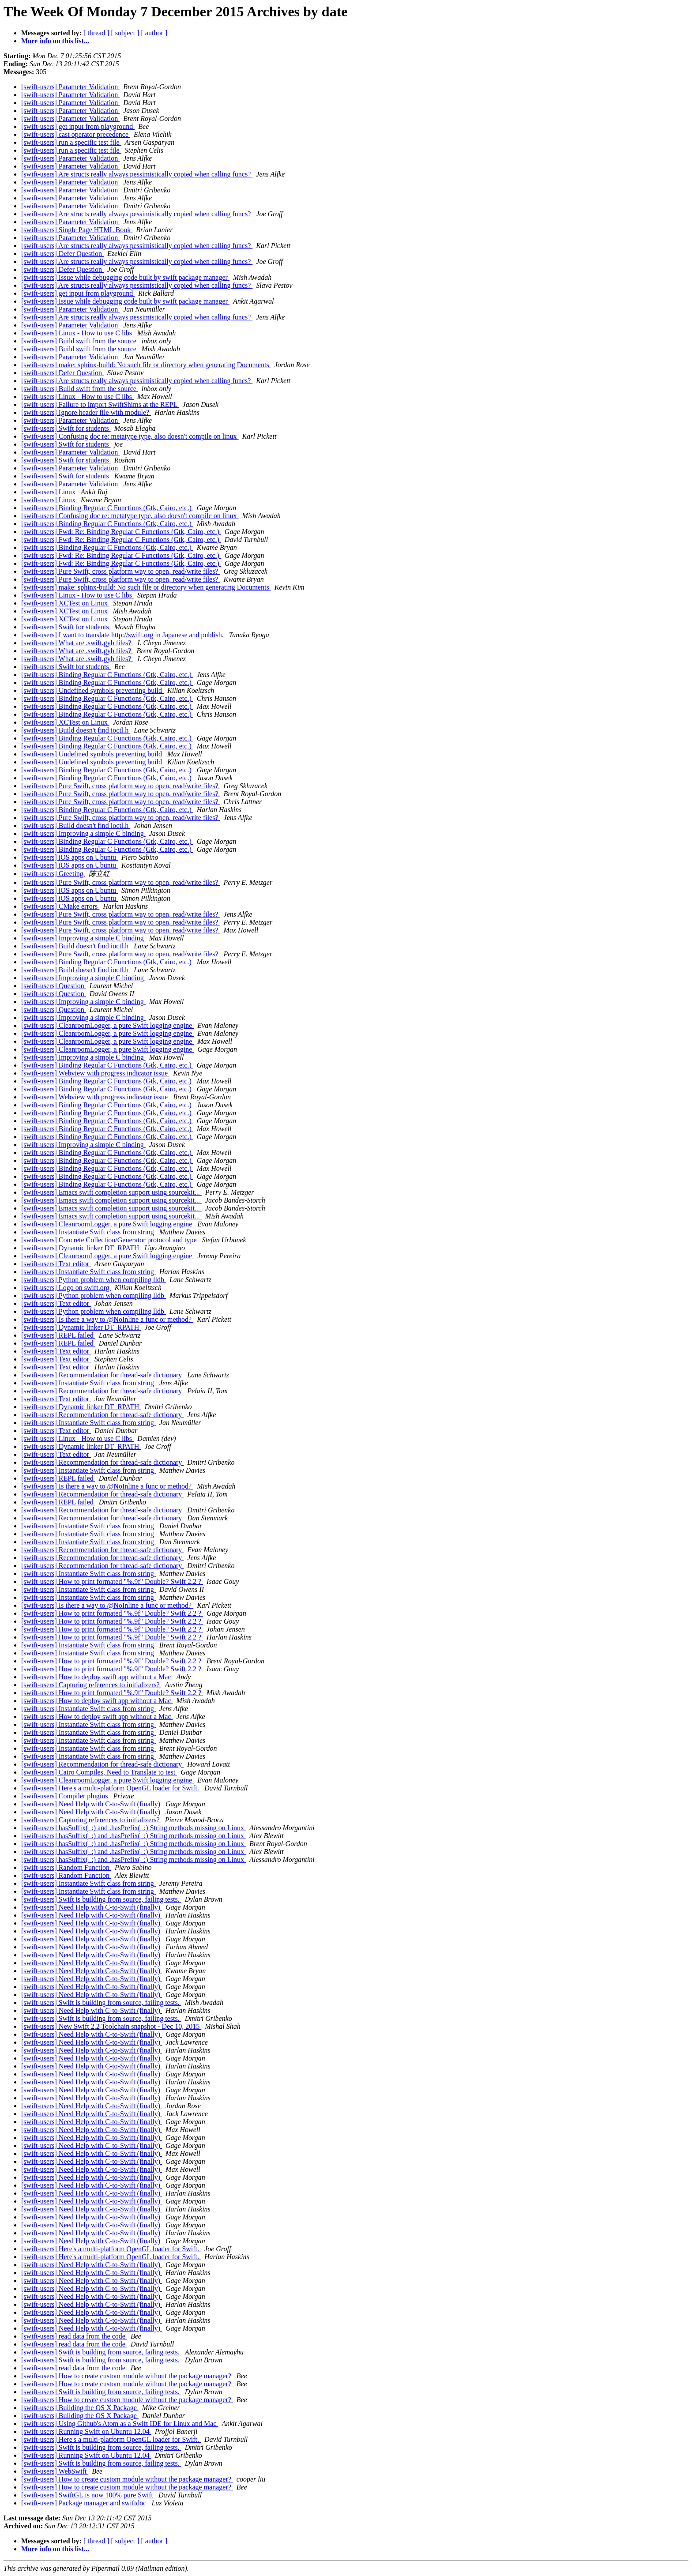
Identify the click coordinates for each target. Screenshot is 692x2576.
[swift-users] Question (53, 985)
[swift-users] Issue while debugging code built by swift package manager (125, 277)
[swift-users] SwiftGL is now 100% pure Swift (88, 2495)
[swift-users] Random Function (66, 1867)
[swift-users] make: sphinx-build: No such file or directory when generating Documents (146, 365)
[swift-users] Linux (49, 492)
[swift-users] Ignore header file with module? (86, 412)
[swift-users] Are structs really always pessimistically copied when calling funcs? (136, 174)
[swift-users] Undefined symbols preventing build (92, 690)
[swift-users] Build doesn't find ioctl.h (75, 730)
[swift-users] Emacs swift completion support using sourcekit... (111, 1192)
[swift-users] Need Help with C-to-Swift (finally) (91, 1804)
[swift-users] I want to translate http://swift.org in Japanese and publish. (123, 635)
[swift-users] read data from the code (74, 2336)
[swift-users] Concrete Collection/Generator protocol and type (110, 1240)
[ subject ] (125, 33)
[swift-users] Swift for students (66, 428)
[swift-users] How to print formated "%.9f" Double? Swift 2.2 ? (112, 1581)
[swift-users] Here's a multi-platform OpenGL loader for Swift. (111, 1788)
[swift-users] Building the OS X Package (80, 2407)
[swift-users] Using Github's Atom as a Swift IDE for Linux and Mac (119, 2423)
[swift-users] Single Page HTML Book (76, 229)
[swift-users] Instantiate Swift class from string (88, 1232)
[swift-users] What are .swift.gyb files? (77, 643)
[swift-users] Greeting (53, 873)
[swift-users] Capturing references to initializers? (91, 1685)
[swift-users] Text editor (56, 1263)
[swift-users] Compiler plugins (65, 1796)
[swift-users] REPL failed (58, 1335)
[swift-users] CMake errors (60, 906)
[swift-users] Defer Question (62, 253)
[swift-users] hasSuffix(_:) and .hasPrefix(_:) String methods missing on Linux (133, 1827)
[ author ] (154, 33)
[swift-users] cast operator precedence (75, 134)
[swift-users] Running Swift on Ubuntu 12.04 (86, 2431)
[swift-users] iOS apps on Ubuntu (69, 857)
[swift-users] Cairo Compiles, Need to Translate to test (99, 1772)
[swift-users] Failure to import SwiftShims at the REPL (100, 404)
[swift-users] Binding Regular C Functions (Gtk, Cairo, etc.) (107, 507)
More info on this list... (55, 41)
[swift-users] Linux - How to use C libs (77, 333)
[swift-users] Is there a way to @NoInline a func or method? (107, 1319)
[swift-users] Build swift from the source (79, 341)
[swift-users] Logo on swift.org (66, 1287)
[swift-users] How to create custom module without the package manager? (127, 2376)
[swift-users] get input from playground (78, 126)
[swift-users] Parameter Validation (70, 86)
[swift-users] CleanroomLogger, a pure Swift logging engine (107, 1025)
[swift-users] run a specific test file (71, 142)
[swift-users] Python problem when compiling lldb (93, 1279)
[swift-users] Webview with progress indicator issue (95, 1073)
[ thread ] (96, 33)
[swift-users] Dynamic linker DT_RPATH (81, 1248)
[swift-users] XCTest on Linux (65, 603)
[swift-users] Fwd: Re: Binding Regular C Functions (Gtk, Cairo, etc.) (121, 531)
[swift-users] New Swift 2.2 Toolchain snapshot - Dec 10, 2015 (111, 2026)
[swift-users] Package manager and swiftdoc (84, 2503)
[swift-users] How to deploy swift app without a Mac (97, 1677)
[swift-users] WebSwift (54, 2471)
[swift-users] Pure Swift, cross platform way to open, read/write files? (120, 571)
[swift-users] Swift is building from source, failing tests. (101, 1899)
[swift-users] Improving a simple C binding (83, 833)
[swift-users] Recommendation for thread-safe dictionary (102, 1375)
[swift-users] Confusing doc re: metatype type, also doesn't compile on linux (130, 436)
